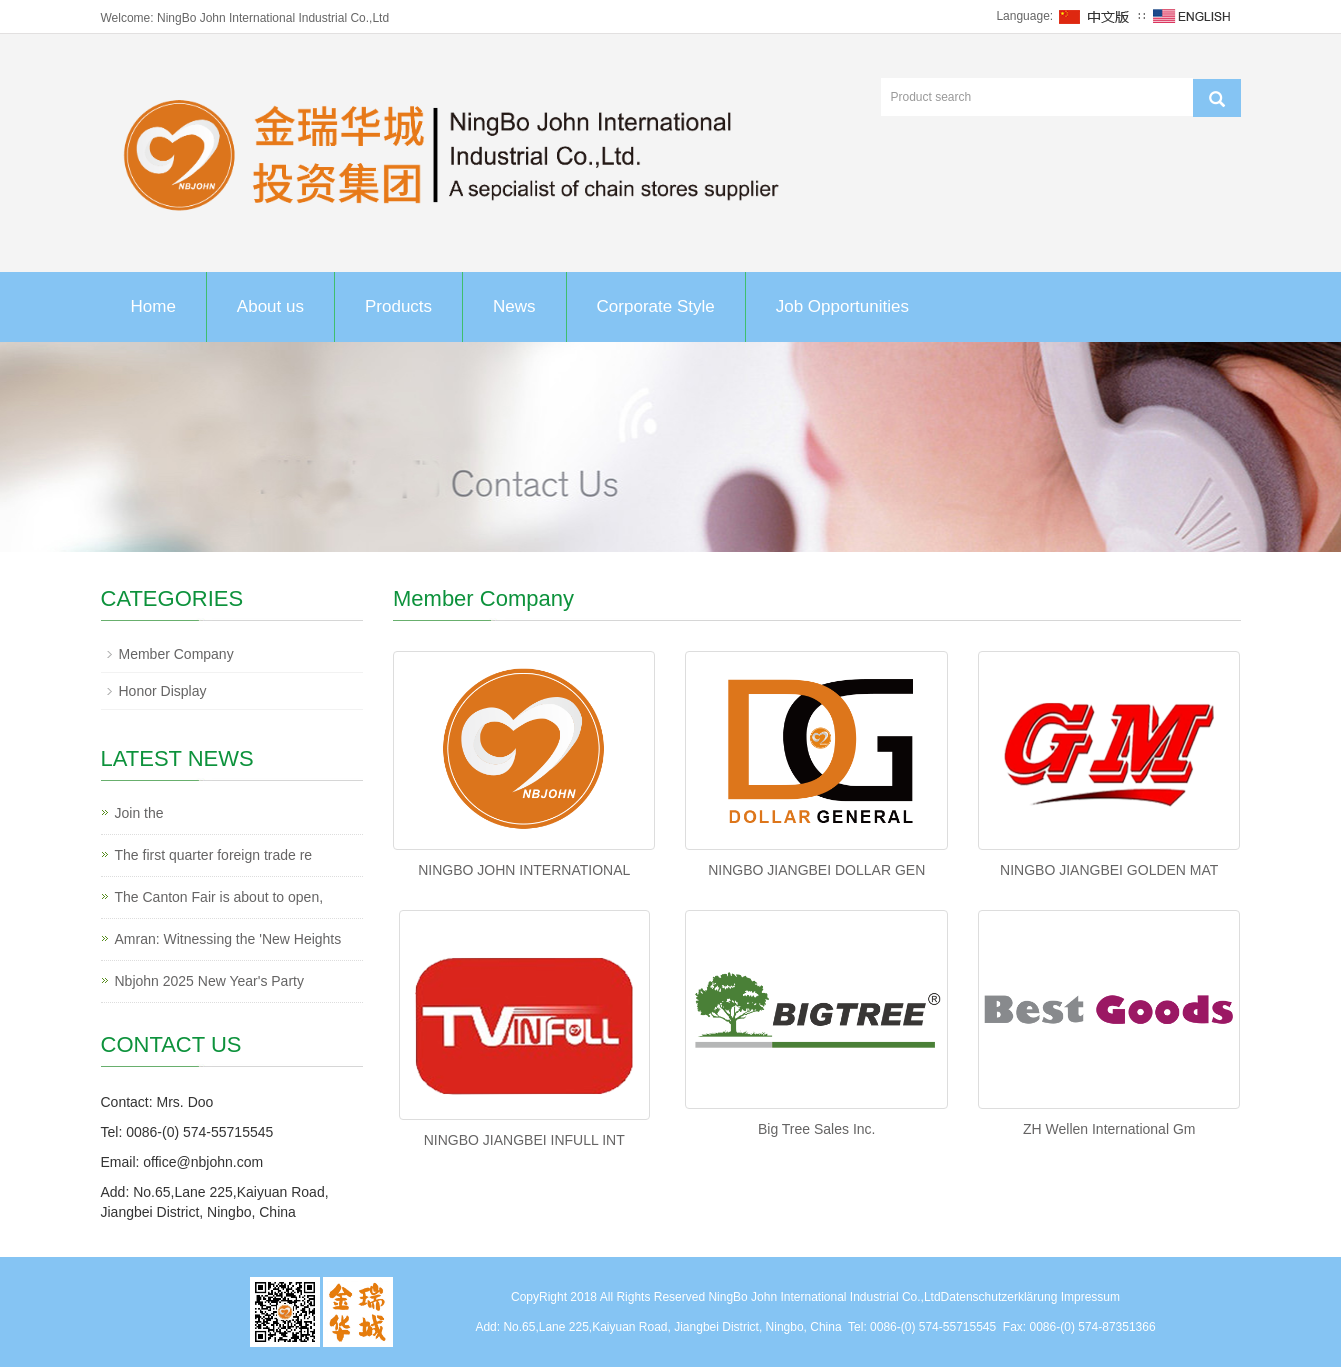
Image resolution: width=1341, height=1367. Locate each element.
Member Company (176, 654)
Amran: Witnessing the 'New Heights (228, 939)
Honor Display (163, 691)
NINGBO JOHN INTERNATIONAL (524, 870)
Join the (139, 813)
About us (270, 306)
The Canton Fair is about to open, (219, 897)
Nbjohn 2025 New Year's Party (209, 981)
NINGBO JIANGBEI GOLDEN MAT (1109, 870)
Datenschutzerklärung (999, 1297)
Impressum (1090, 1297)
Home (153, 306)
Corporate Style (656, 306)
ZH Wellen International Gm (1109, 1129)
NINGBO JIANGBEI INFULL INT (524, 1140)
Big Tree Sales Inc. (817, 1129)
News (514, 306)
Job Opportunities (842, 306)
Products (398, 306)
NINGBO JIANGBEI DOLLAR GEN (816, 870)
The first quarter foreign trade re (214, 855)
